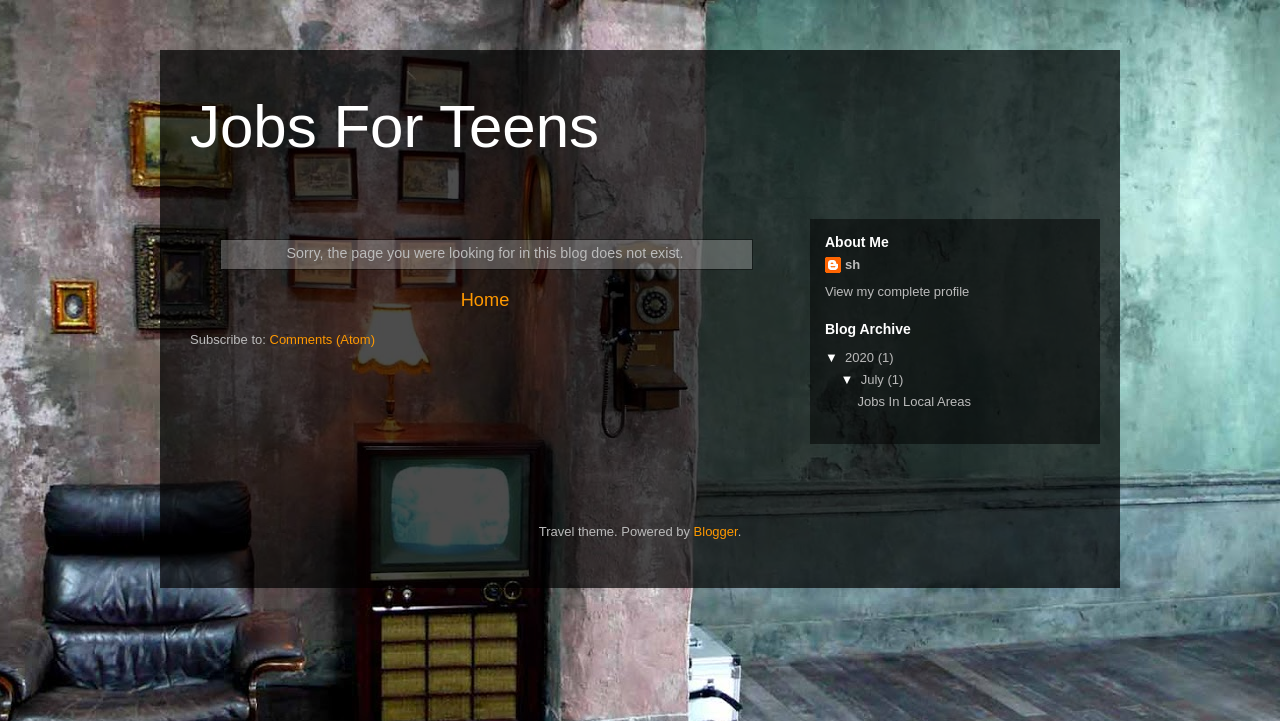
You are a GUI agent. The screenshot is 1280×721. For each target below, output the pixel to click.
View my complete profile (897, 291)
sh (852, 264)
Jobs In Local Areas (913, 401)
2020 (861, 357)
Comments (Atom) (322, 339)
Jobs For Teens (394, 126)
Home (485, 300)
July (874, 379)
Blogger (716, 531)
